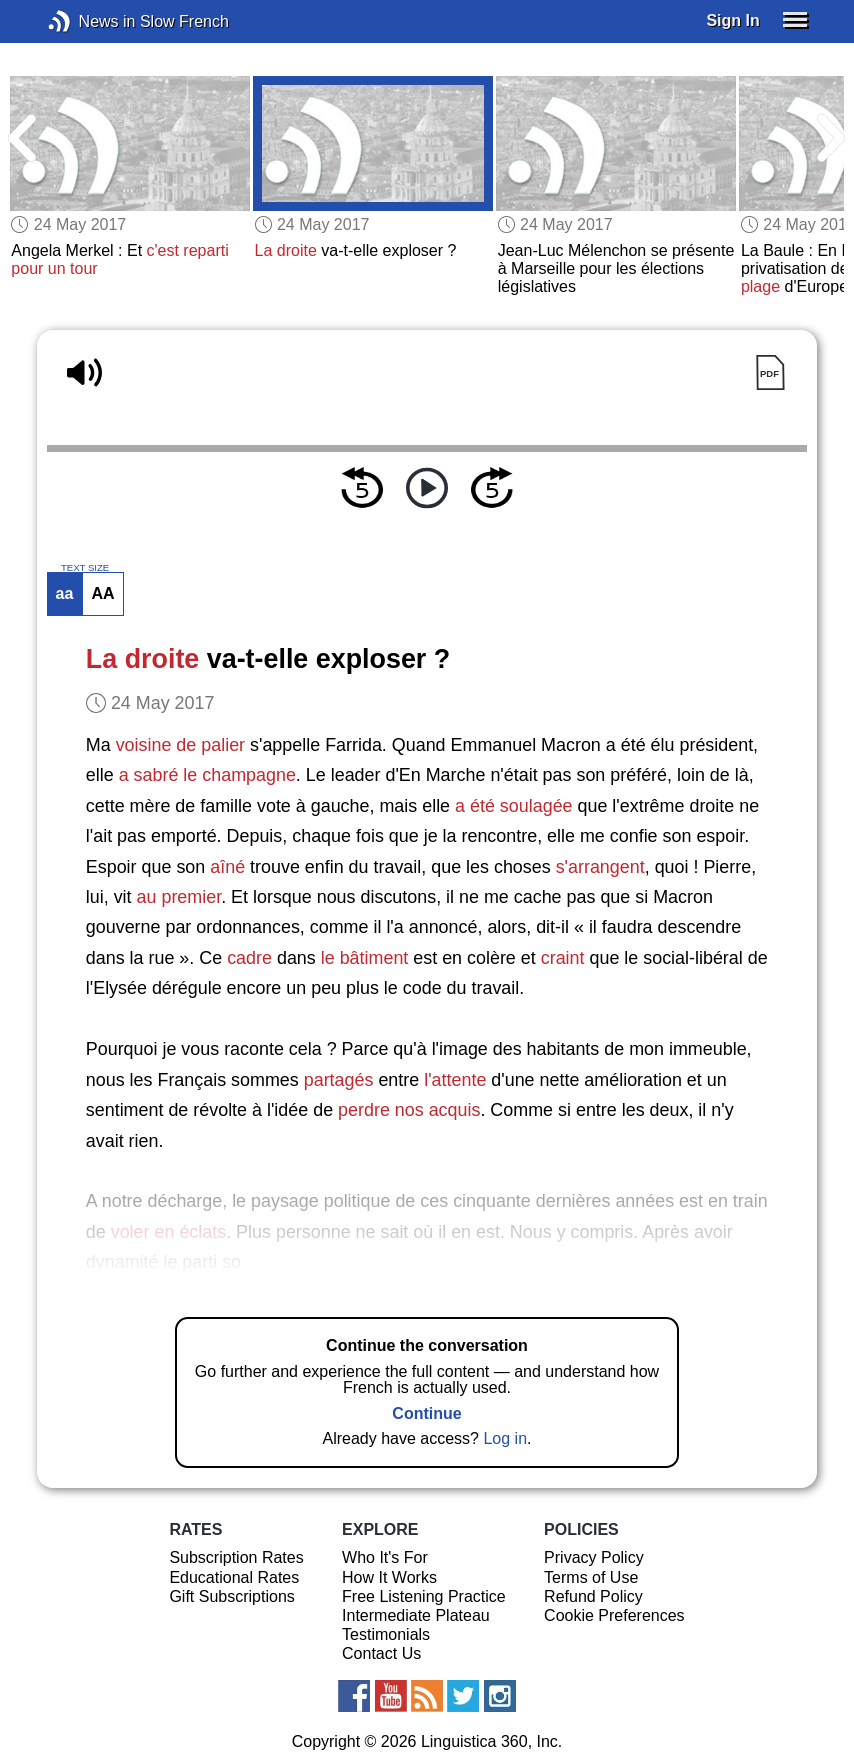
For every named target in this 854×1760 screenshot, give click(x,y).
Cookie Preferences (614, 1615)
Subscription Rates (236, 1557)
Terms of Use (591, 1577)
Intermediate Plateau (416, 1615)
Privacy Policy (594, 1557)
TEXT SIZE (85, 568)
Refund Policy (593, 1596)
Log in (505, 1438)
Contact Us (381, 1653)
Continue (426, 1413)
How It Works (389, 1577)
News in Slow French (89, 21)
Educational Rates (234, 1577)
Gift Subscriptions (231, 1596)
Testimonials (386, 1634)
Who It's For (385, 1557)
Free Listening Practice (424, 1596)
